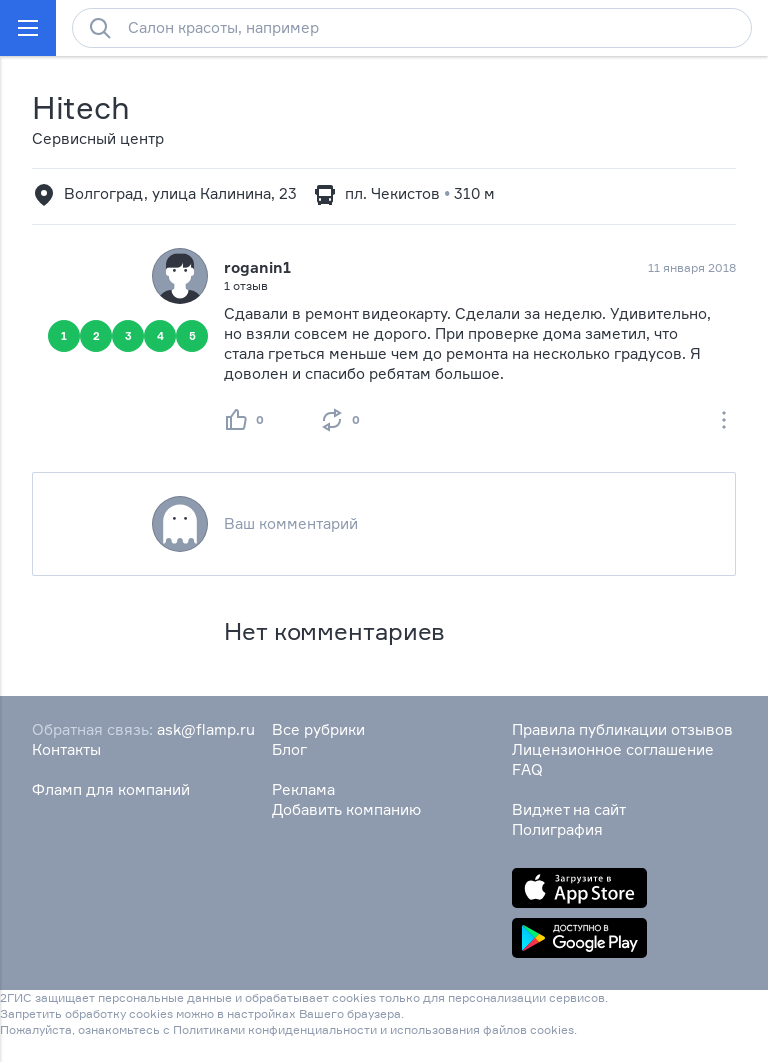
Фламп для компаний (111, 789)
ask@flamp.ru (206, 729)
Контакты (66, 749)
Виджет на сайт (569, 809)
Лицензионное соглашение (613, 749)
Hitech (80, 107)
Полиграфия (557, 829)
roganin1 (257, 267)
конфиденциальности (312, 1029)
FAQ (527, 769)
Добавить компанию (346, 809)
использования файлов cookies (482, 1029)
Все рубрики (318, 729)
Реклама (303, 789)
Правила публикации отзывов (622, 729)
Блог (289, 749)
